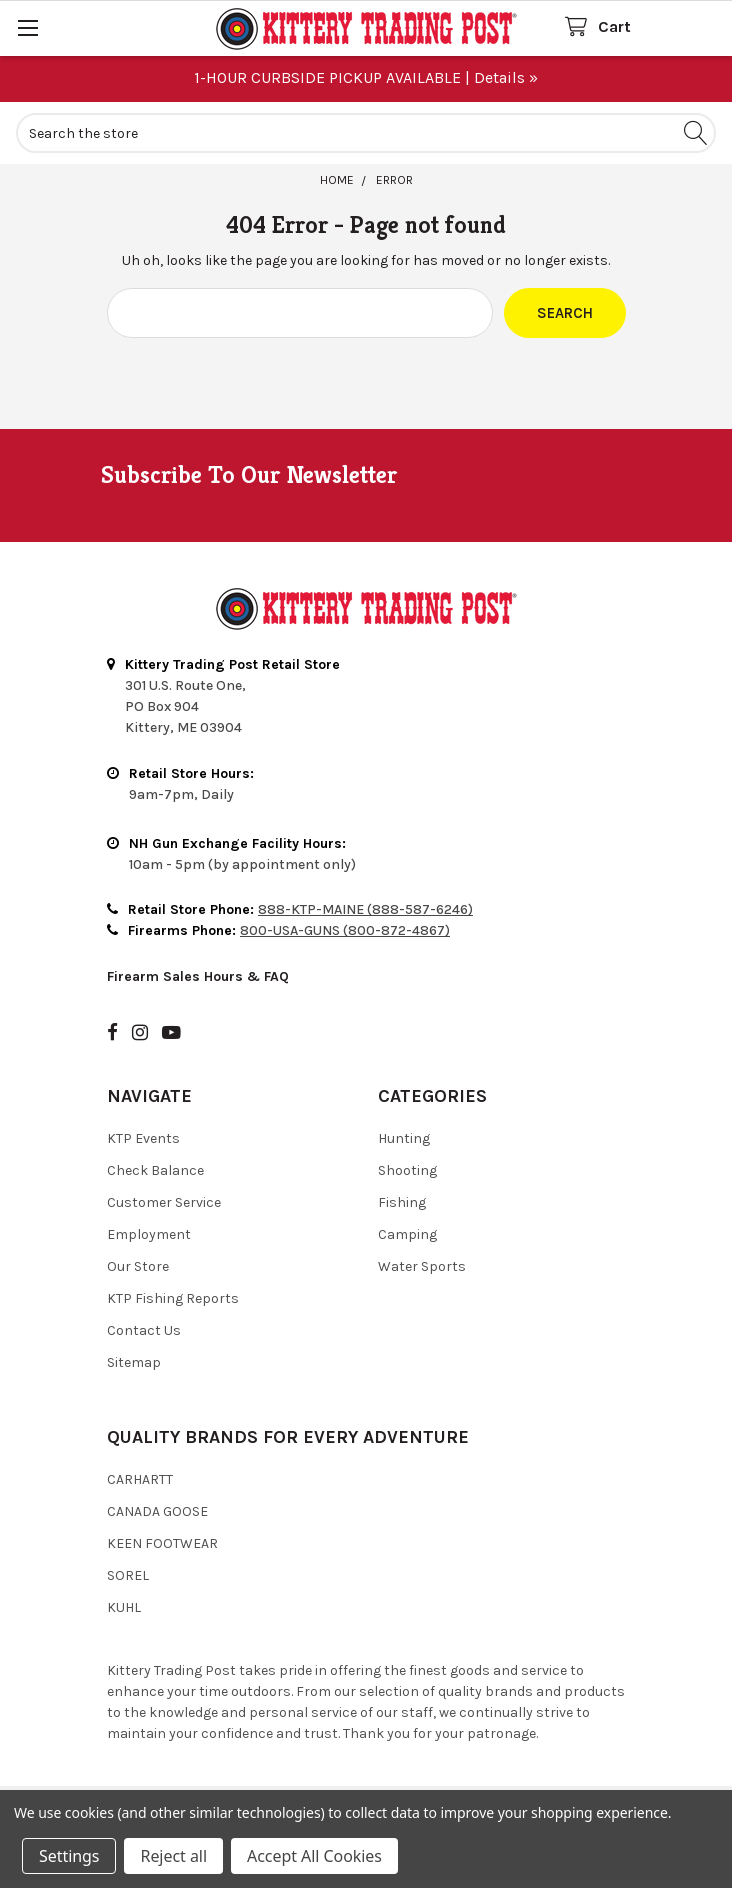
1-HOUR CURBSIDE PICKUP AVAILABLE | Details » (366, 77)
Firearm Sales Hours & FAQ (198, 976)
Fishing (402, 1202)
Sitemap (134, 1362)
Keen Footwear (162, 1543)
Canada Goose (157, 1511)
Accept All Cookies (314, 1856)
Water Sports (422, 1266)
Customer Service (164, 1202)
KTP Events (143, 1138)
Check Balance (155, 1170)
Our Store (138, 1266)
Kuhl (124, 1607)
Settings (69, 1856)
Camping (407, 1234)
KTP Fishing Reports (173, 1298)
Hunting (404, 1138)
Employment (149, 1234)
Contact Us (144, 1330)
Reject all (173, 1856)
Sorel (128, 1575)
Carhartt (140, 1479)
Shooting (407, 1170)
